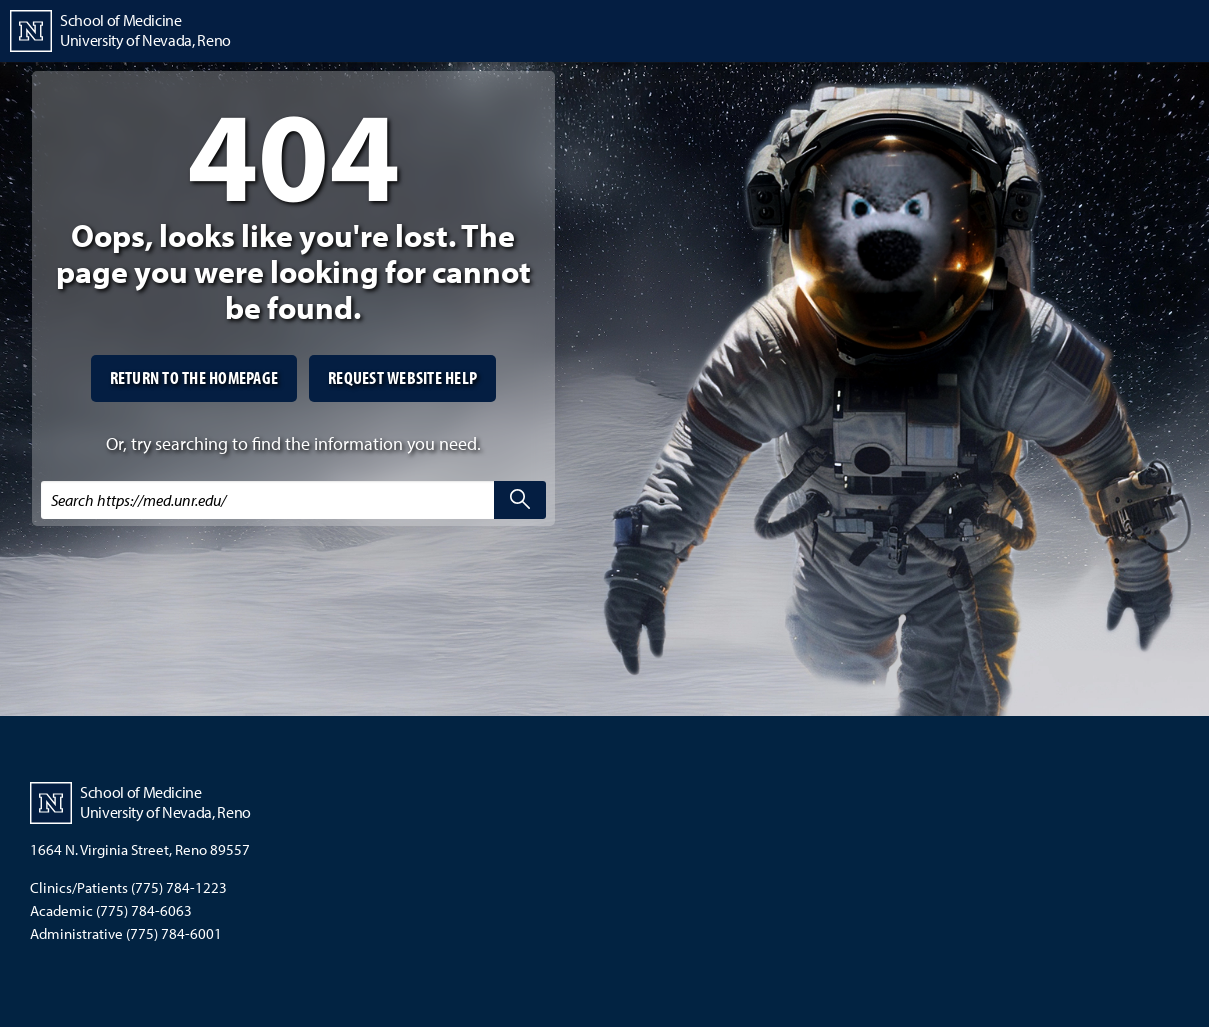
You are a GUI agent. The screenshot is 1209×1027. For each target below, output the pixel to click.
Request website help (402, 377)
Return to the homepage (194, 377)
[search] (520, 500)
